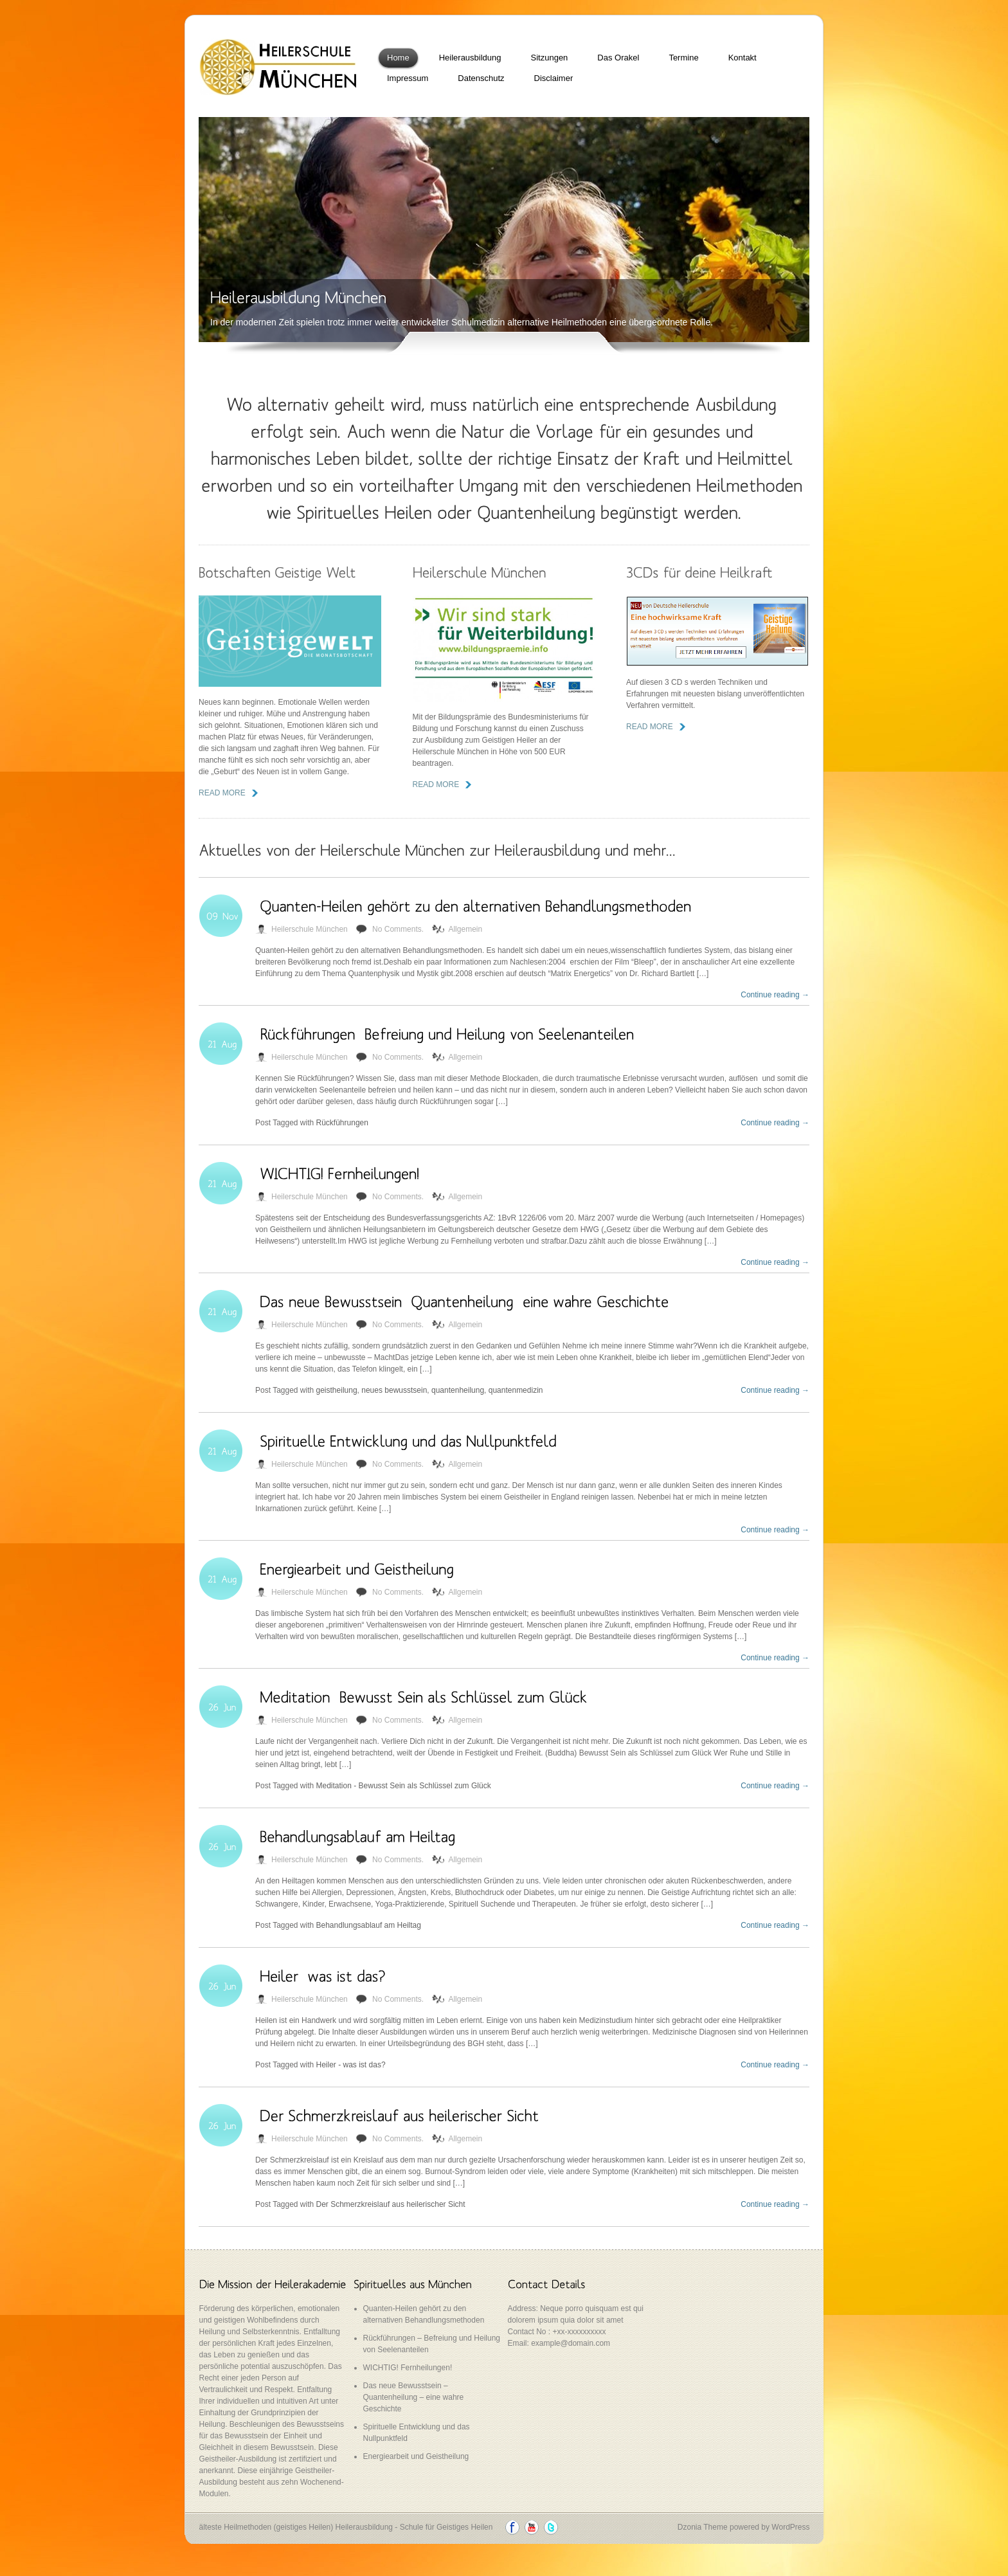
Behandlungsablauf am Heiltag (368, 1925)
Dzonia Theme (703, 2527)
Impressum (407, 78)
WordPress (790, 2527)
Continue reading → (775, 994)
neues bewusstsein (394, 1390)
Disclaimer (553, 78)
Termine (683, 57)
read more (222, 792)
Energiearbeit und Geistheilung (416, 2456)
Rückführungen (342, 1122)
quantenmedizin (516, 1390)
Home (398, 57)
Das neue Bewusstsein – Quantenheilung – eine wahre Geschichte (413, 2397)
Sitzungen (549, 57)
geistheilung (336, 1390)
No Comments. (398, 929)
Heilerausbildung (470, 57)
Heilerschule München (309, 929)
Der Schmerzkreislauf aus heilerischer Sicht (390, 2204)
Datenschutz (481, 78)
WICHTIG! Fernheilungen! (408, 2367)
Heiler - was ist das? (351, 2064)
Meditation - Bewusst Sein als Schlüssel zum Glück (403, 1785)
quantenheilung (457, 1390)
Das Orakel (618, 57)
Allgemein (465, 929)
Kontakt (742, 57)
